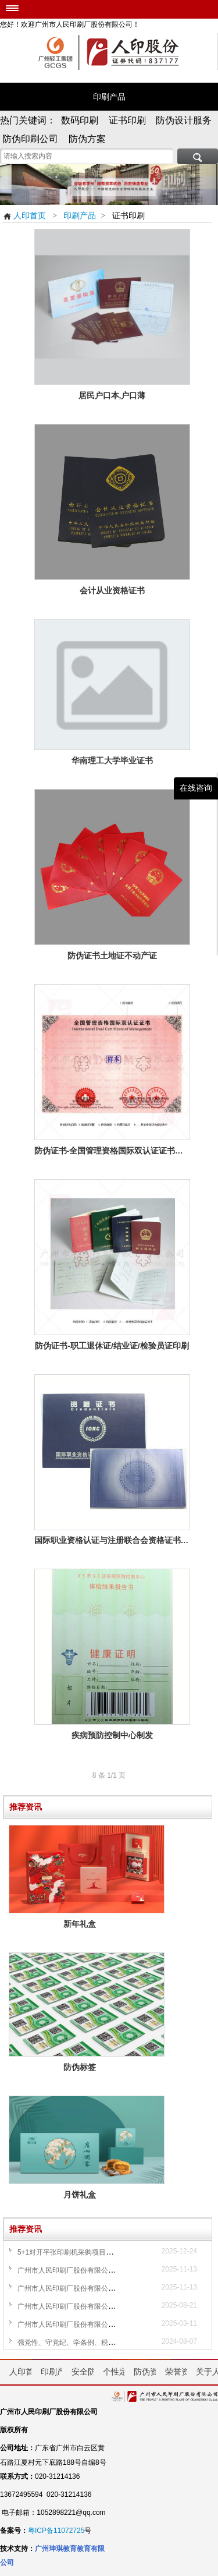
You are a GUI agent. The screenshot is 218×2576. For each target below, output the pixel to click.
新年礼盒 (86, 1924)
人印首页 (24, 215)
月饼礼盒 (86, 2194)
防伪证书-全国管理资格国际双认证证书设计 (112, 1151)
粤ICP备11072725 (56, 2531)
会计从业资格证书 (112, 590)
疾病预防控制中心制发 (112, 1735)
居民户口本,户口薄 (112, 395)
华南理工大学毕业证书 (112, 760)
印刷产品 (109, 96)
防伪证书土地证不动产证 (112, 955)
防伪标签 (86, 2067)
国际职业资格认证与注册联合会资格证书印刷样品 (112, 1540)
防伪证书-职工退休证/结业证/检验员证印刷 (111, 1346)
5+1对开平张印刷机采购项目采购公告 (75, 2252)
